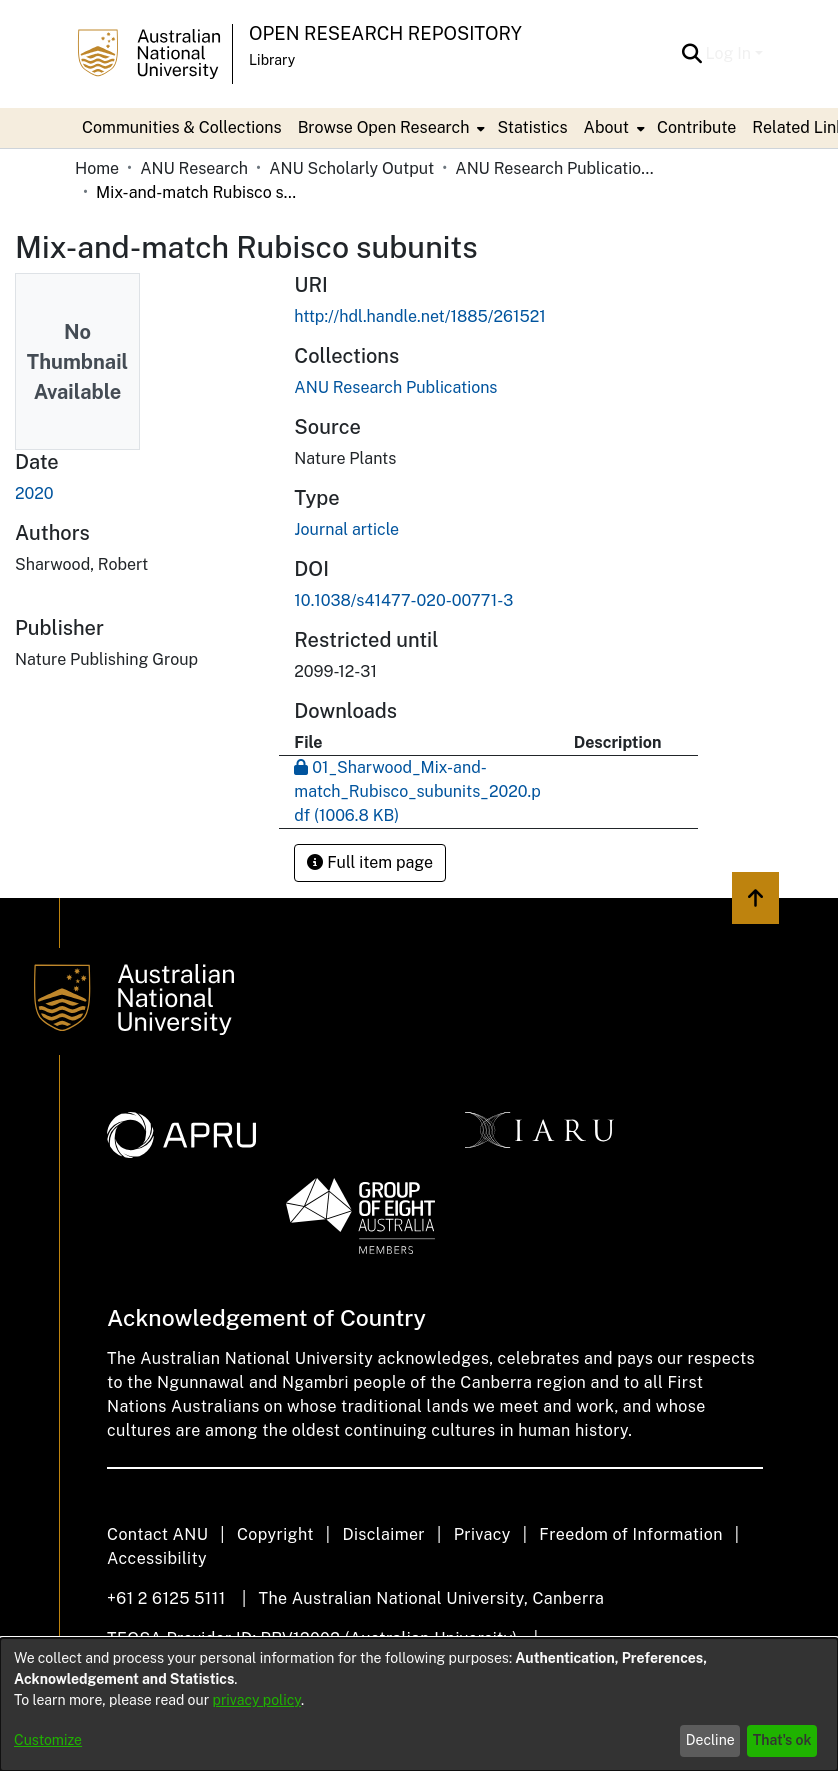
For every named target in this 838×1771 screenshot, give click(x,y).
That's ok (782, 1740)
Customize (48, 1740)
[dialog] (419, 1704)
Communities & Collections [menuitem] (182, 127)
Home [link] (97, 168)
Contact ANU (157, 1534)
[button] (692, 54)
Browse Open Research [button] (384, 127)
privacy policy (257, 1700)
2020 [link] (34, 493)
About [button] (606, 127)
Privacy (482, 1534)
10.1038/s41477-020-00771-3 (403, 600)
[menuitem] (390, 128)
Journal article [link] (346, 529)
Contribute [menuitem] (696, 127)
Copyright (275, 1534)
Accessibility (157, 1558)
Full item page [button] (370, 862)
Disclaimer (383, 1534)
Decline (710, 1740)
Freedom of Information (630, 1534)
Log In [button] (730, 53)
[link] (395, 387)
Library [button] (272, 60)
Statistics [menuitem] (532, 127)
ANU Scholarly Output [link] (351, 168)
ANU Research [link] (194, 168)
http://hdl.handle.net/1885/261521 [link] (419, 316)
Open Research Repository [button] (385, 33)
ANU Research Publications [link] (555, 168)
